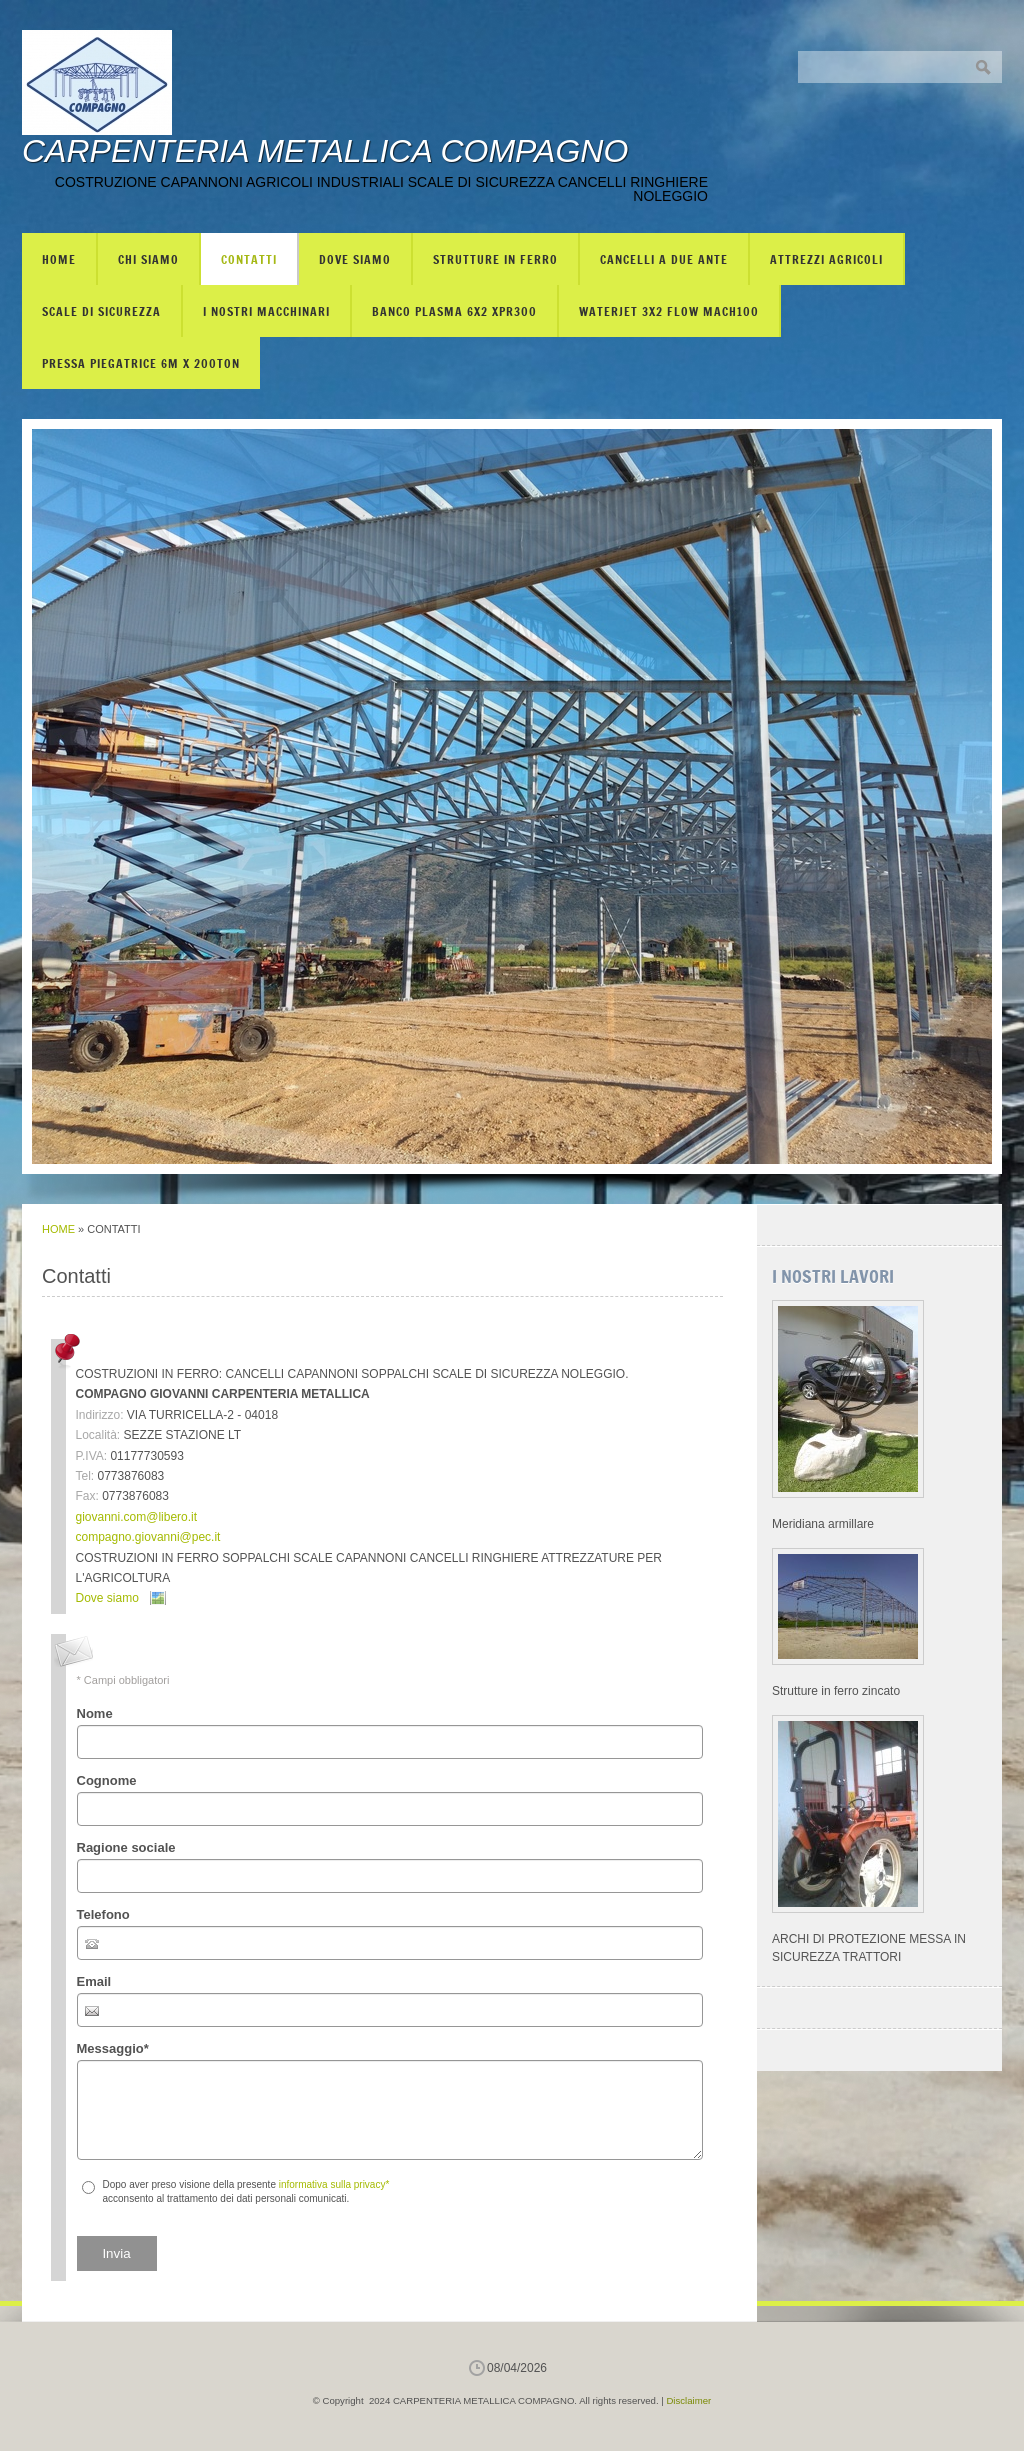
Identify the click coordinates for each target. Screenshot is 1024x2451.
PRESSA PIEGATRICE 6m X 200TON (141, 363)
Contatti (249, 259)
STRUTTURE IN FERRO (495, 259)
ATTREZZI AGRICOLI (826, 259)
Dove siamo (355, 259)
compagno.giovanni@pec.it (148, 1537)
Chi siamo (148, 259)
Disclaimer (688, 2400)
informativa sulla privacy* (334, 2184)
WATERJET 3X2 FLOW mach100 (669, 311)
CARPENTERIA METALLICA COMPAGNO (325, 151)
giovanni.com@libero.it (137, 1517)
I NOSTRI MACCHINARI (266, 311)
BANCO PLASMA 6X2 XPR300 (454, 311)
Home (59, 259)
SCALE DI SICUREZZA (101, 311)
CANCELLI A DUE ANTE (664, 259)
